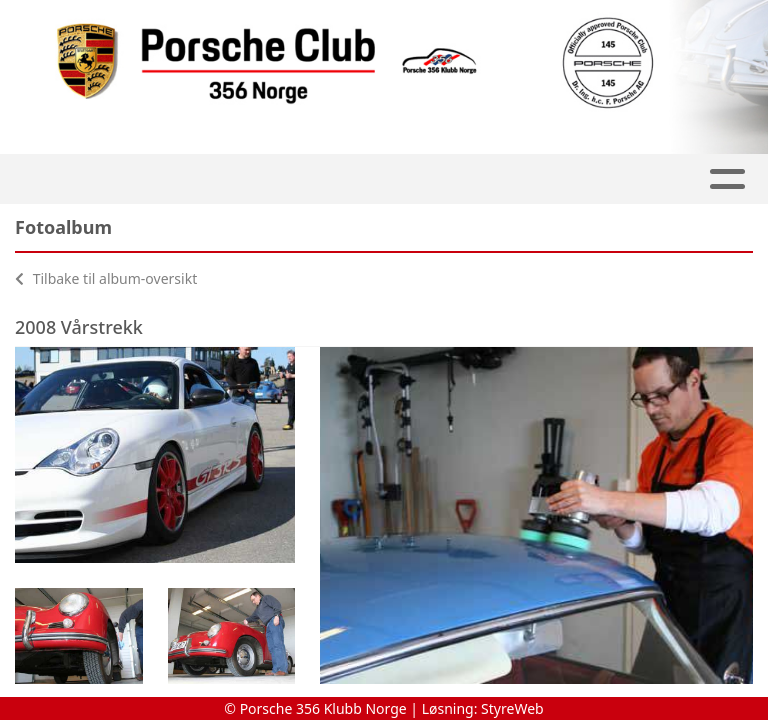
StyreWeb (512, 708)
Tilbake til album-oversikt (106, 278)
